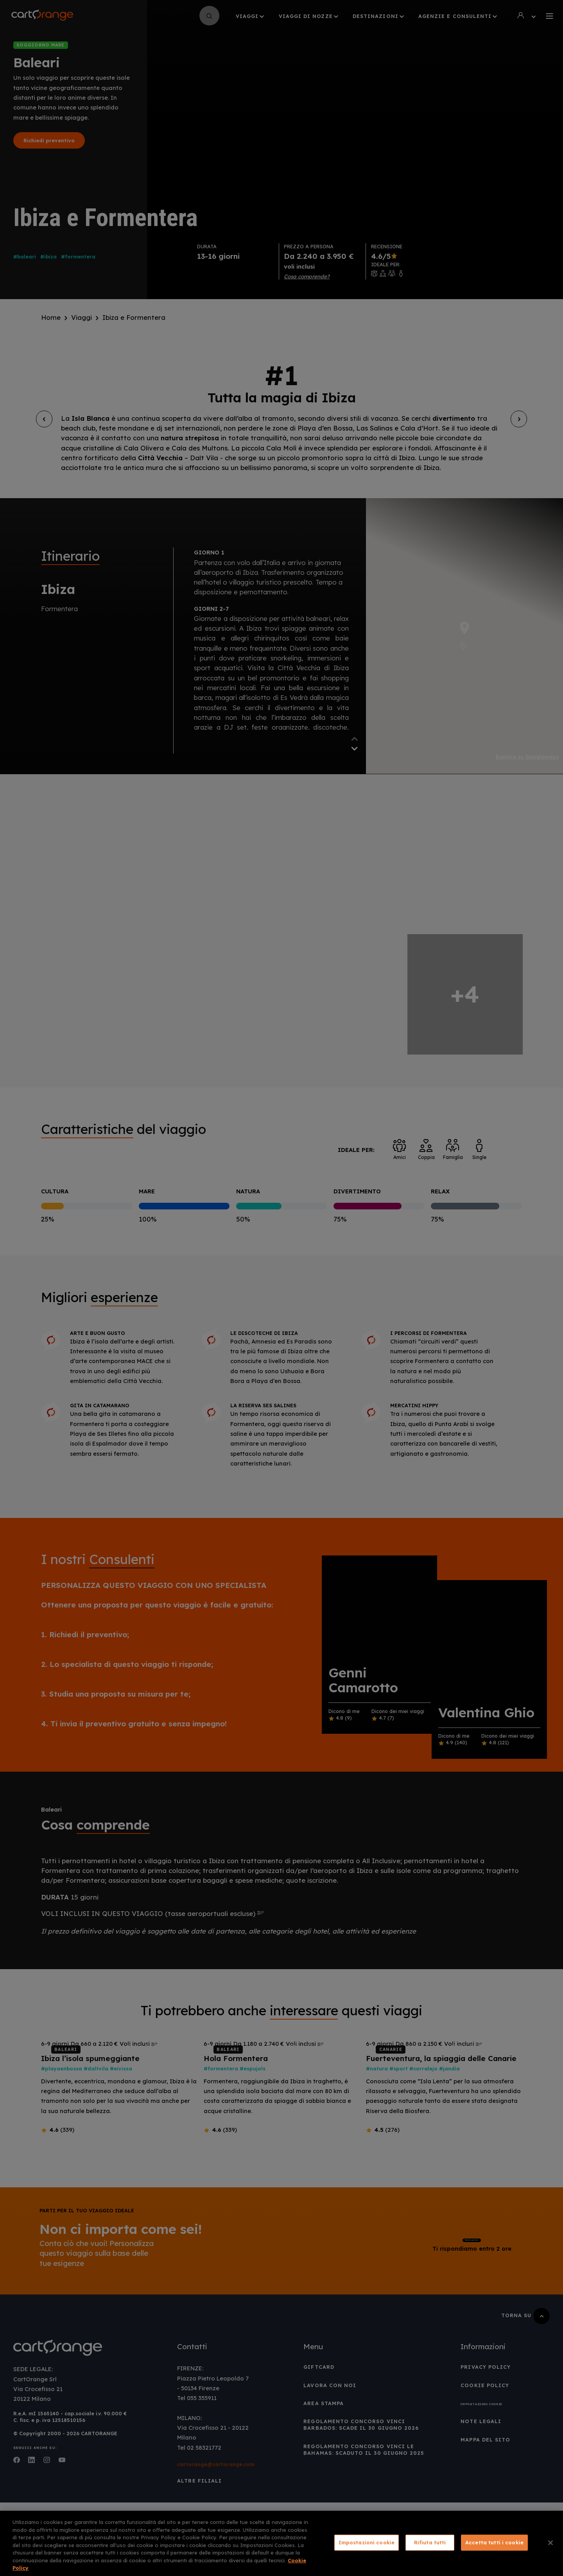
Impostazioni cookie (366, 2542)
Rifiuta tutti (430, 2542)
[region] (281, 2543)
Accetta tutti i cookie (494, 2542)
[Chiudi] (550, 2542)
